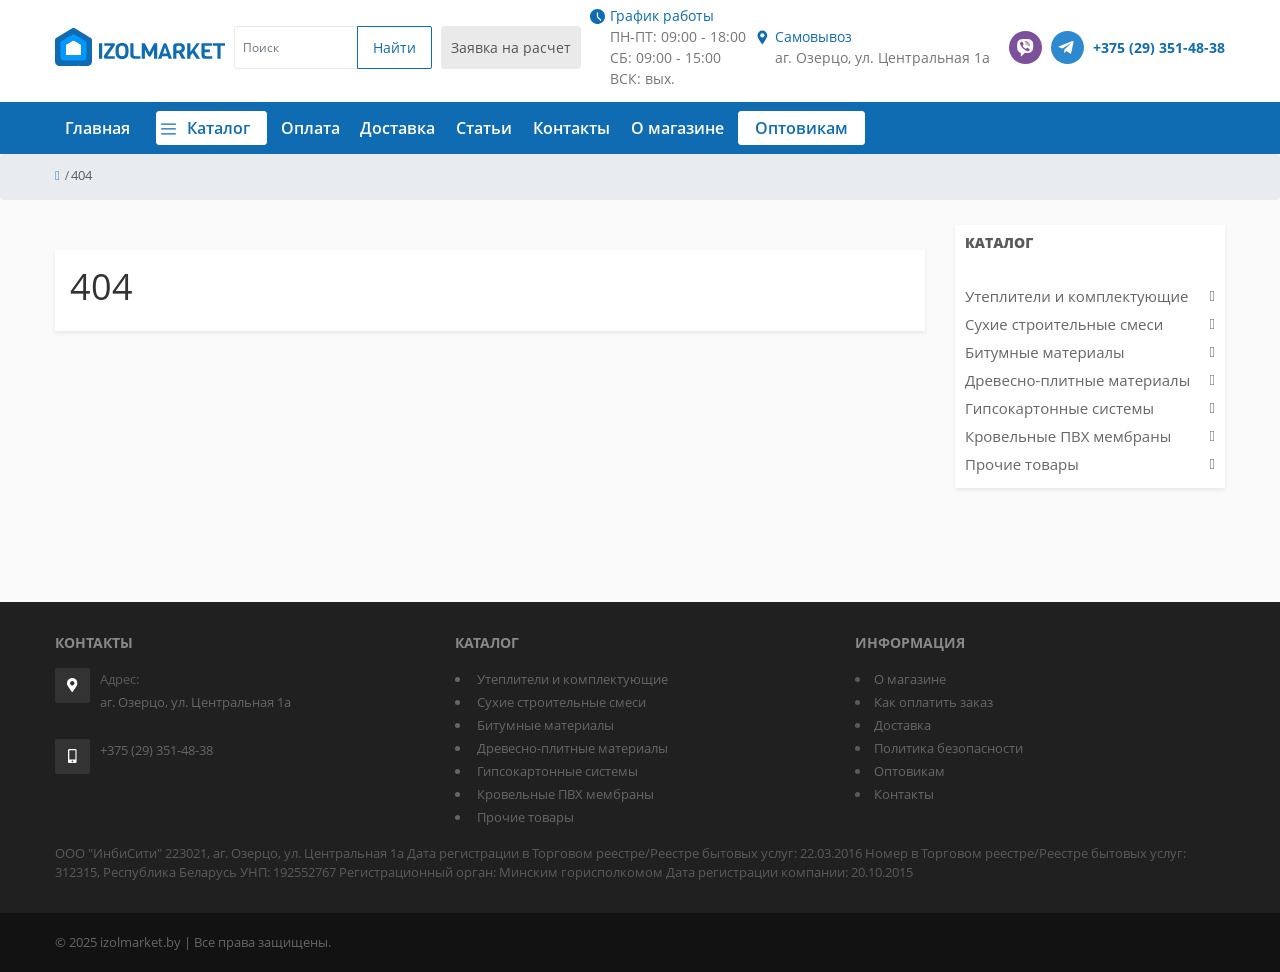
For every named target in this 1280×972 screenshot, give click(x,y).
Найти (394, 47)
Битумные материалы (1045, 352)
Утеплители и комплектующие (1076, 296)
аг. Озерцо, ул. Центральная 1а (195, 702)
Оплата (330, 128)
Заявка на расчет (511, 47)
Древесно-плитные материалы (1077, 380)
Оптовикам (822, 128)
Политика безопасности (948, 748)
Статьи (505, 128)
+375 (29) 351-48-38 (1159, 47)
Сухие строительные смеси (1064, 324)
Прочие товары (1022, 464)
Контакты (592, 128)
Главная (97, 128)
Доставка (418, 128)
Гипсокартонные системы (1059, 408)
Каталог (222, 128)
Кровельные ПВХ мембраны (1068, 436)
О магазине (697, 128)
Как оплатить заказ (933, 702)
